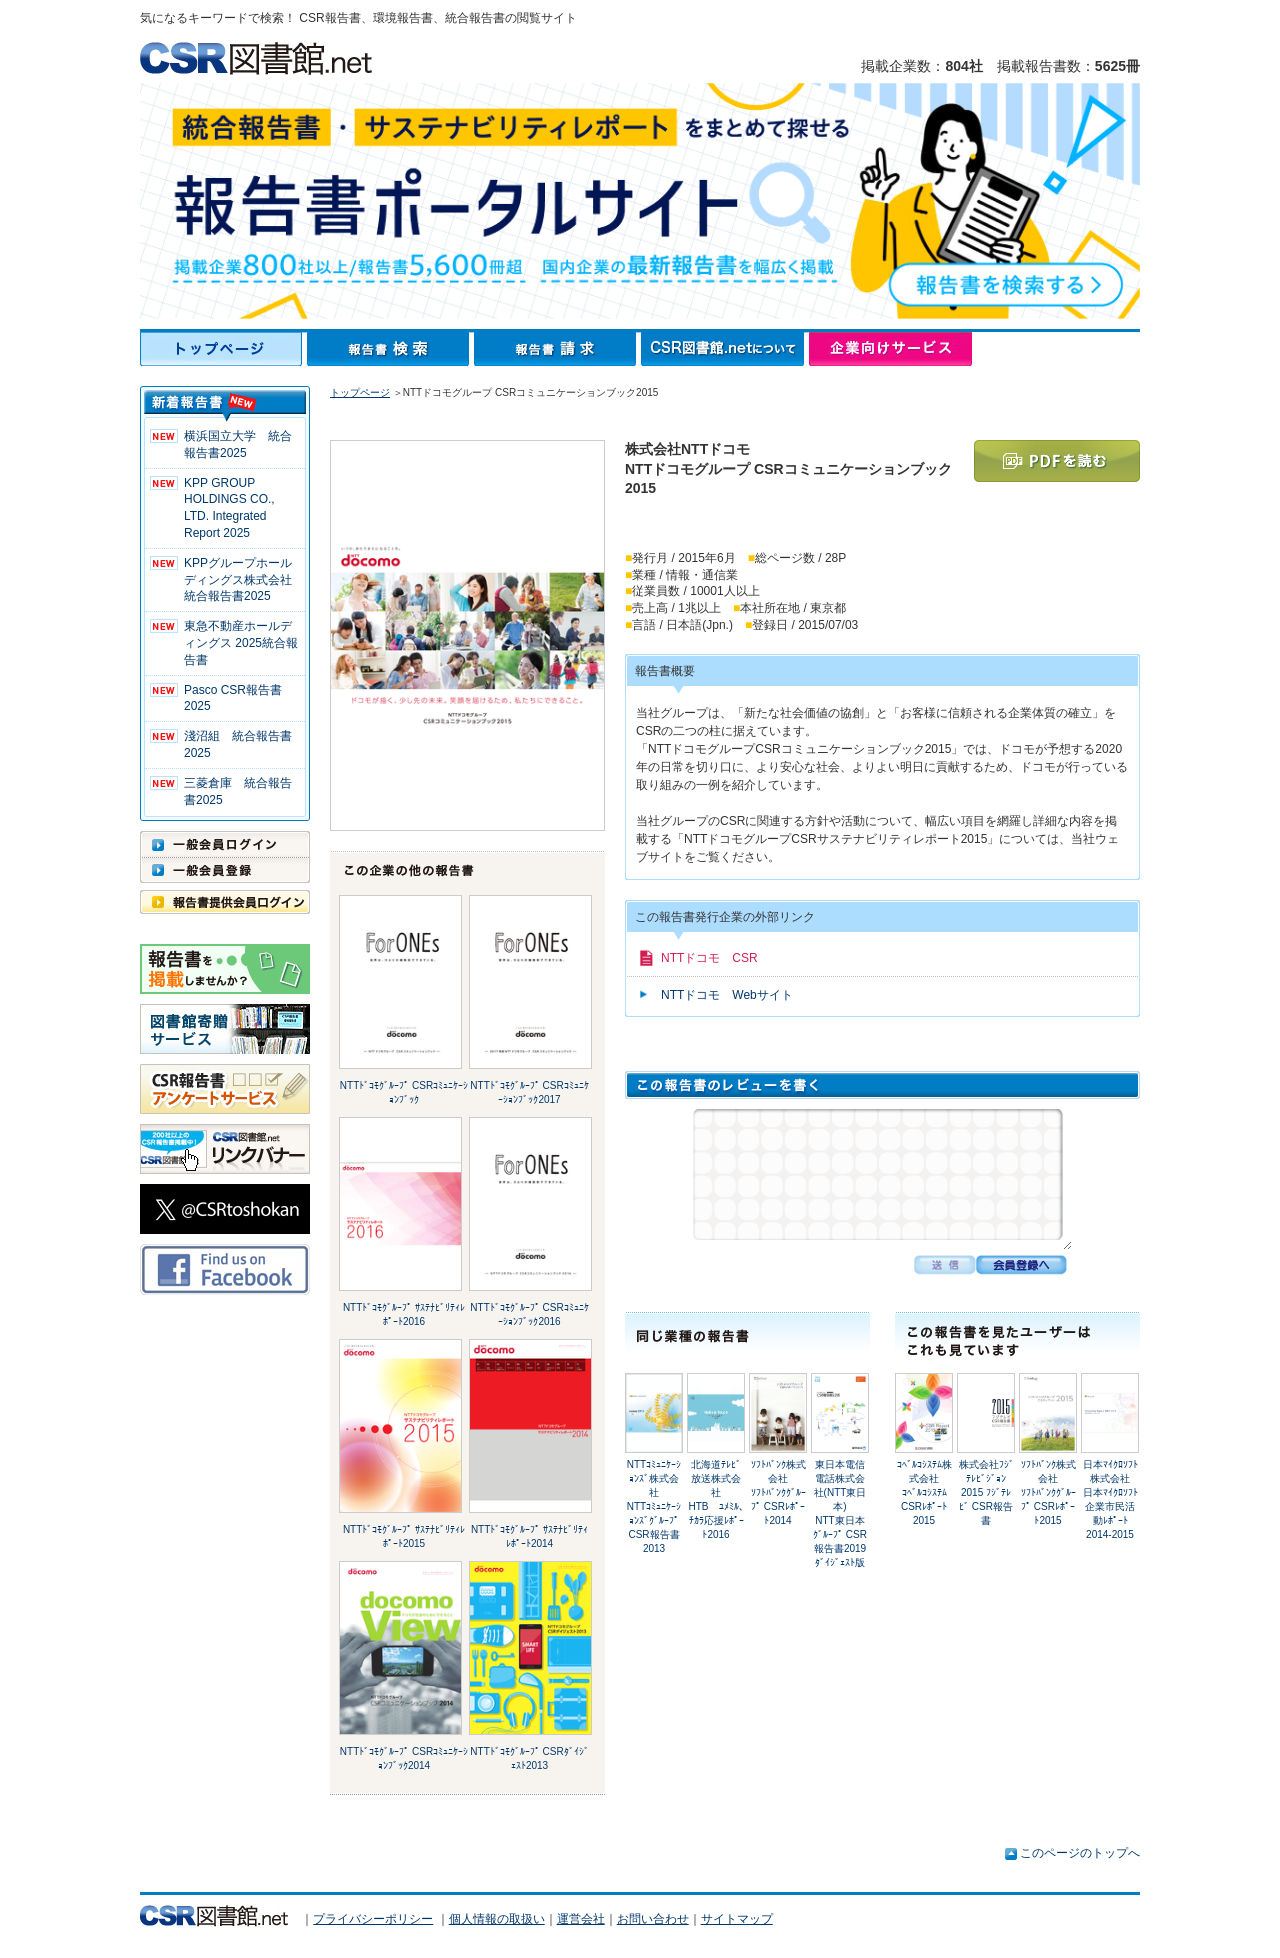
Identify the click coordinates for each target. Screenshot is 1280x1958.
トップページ (223, 349)
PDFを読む (1057, 461)
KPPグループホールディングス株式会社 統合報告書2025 (244, 580)
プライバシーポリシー (373, 1919)
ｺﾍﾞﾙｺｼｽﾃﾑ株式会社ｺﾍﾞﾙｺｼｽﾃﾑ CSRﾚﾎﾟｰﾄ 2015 (924, 1492)
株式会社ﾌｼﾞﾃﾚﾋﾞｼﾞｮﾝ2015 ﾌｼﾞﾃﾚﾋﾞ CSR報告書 (986, 1492)
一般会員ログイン (225, 844)
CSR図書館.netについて (725, 349)
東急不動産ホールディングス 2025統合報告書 (241, 643)
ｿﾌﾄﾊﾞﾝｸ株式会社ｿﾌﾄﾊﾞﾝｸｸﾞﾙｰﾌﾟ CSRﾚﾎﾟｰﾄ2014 (778, 1492)
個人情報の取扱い (497, 1919)
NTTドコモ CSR (709, 958)
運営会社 (581, 1919)
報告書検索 (390, 349)
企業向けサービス (890, 349)
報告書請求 (557, 349)
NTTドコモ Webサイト (727, 995)
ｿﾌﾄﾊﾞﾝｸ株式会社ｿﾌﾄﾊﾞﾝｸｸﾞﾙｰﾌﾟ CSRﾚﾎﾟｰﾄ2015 (1048, 1492)
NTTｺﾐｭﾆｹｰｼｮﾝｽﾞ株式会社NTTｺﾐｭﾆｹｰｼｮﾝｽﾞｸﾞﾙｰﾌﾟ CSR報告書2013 (654, 1506)
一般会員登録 (225, 870)
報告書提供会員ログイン (225, 902)
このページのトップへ (1080, 1853)
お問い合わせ (653, 1919)
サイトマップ (737, 1919)
